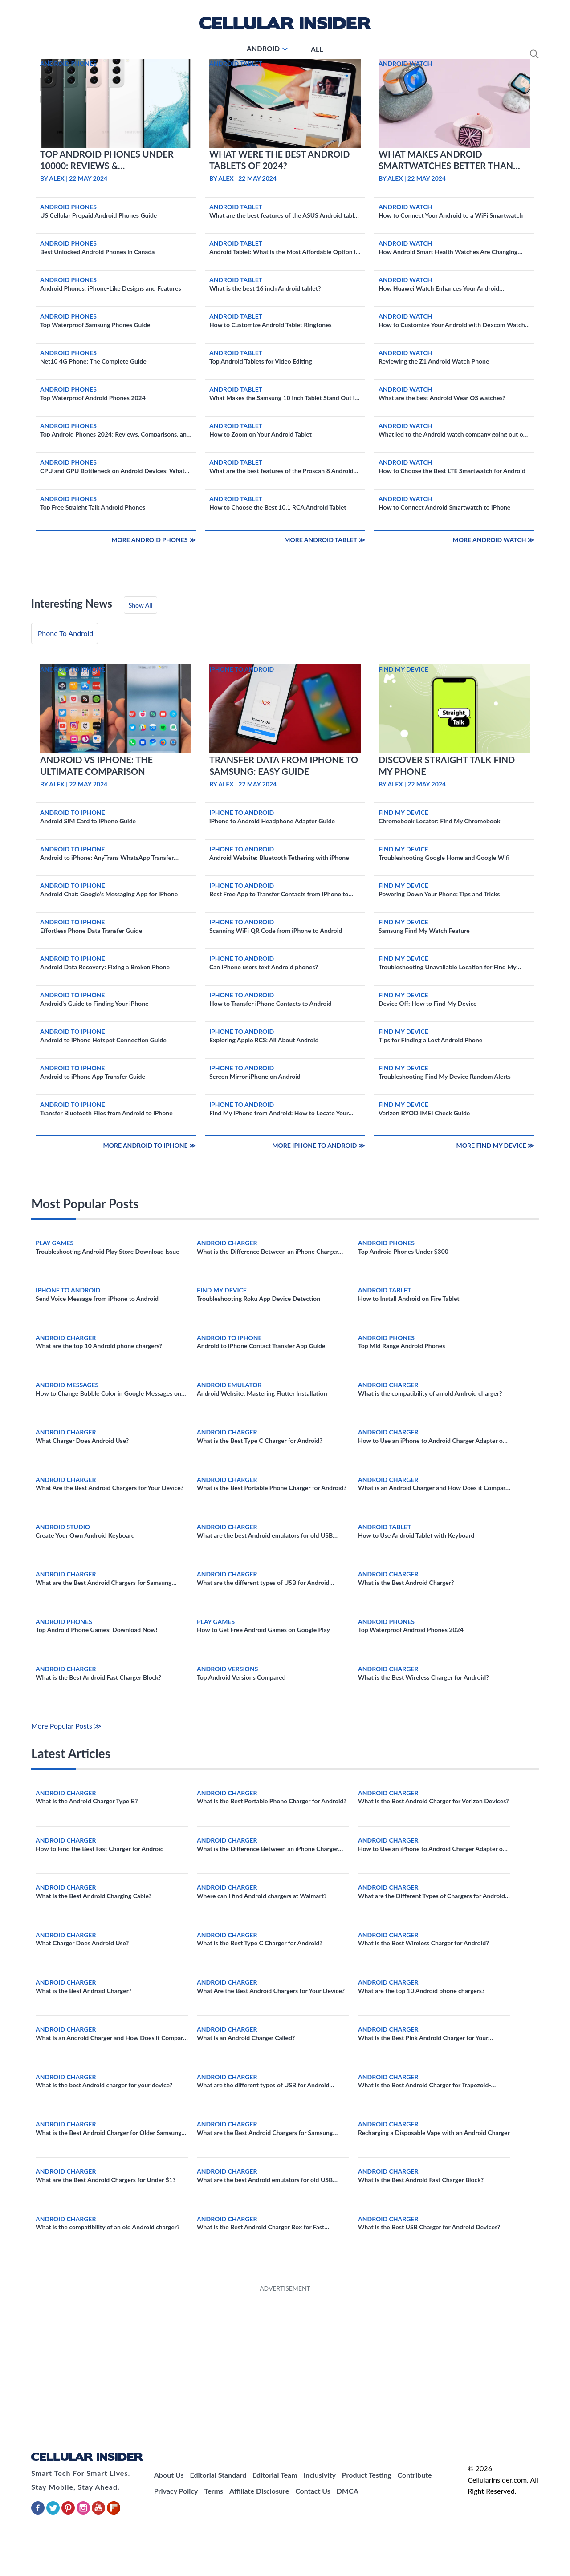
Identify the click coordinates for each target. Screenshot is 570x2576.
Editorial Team (274, 2475)
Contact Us (312, 2491)
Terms (213, 2491)
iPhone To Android (64, 633)
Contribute (415, 2475)
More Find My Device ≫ (495, 1145)
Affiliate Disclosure (259, 2491)
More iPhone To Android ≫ (318, 1145)
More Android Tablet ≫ (324, 539)
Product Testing (366, 2475)
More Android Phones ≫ (153, 539)
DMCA (347, 2491)
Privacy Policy (176, 2491)
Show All (140, 605)
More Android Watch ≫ (493, 539)
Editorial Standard (218, 2475)
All (317, 49)
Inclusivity (319, 2475)
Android (263, 49)
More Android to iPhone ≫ (149, 1145)
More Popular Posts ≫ (66, 1725)
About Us (169, 2475)
